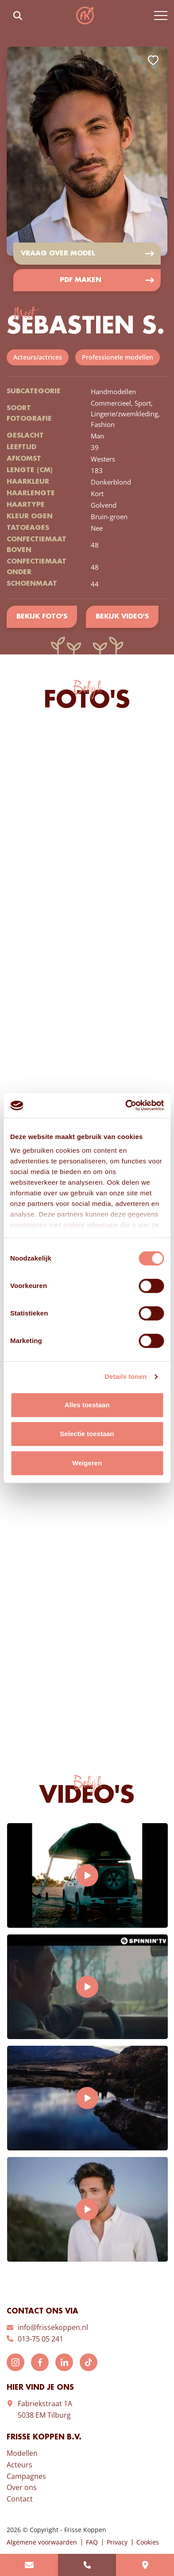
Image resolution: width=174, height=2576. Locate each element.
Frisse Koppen (85, 15)
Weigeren (87, 1463)
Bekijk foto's (41, 616)
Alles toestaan (87, 1405)
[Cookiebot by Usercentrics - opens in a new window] (125, 1105)
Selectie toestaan (87, 1433)
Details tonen (125, 1376)
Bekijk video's (122, 616)
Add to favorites (153, 60)
